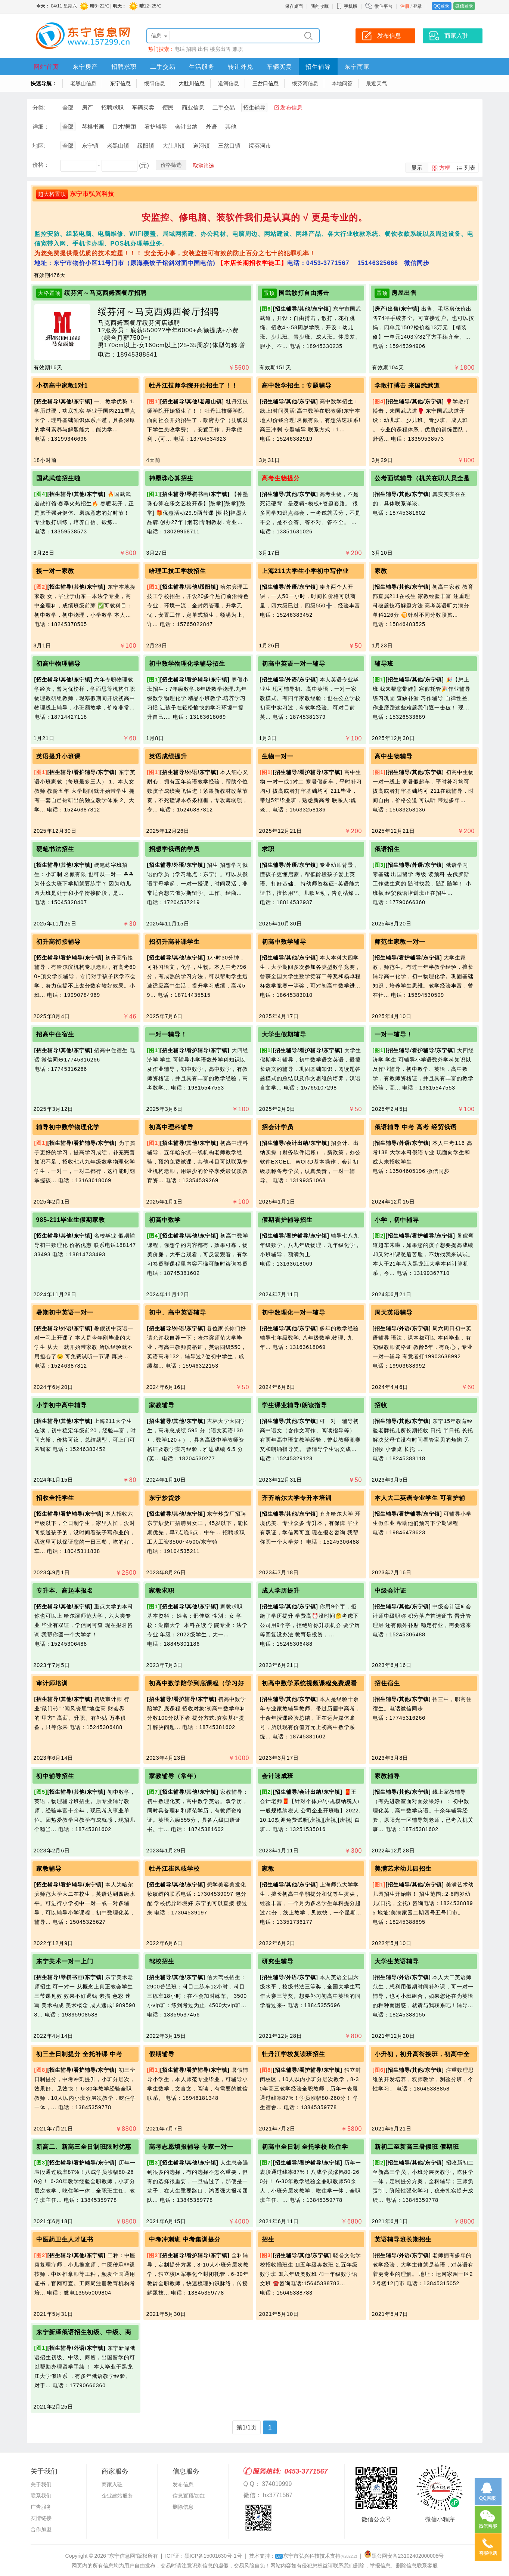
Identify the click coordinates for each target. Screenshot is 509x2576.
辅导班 (384, 663)
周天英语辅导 (394, 1312)
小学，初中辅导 (397, 1220)
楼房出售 (220, 49)
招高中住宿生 (55, 1034)
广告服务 (41, 2507)
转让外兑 (240, 67)
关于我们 (41, 2484)
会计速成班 (278, 1776)
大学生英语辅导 (397, 1961)
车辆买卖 (279, 67)
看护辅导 (156, 126)
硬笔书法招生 (55, 849)
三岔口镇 (229, 145)
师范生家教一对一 (400, 942)
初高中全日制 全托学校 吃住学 (305, 2147)
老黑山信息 (83, 83)
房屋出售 (404, 293)
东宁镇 (90, 145)
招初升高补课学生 (174, 942)
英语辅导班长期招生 (403, 2239)
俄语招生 (387, 849)
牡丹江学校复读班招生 (293, 2054)
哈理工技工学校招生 (177, 571)
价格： (40, 164)
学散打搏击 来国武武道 (407, 385)
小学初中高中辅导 (61, 1405)
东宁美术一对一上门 (64, 1961)
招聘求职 (124, 67)
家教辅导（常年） (174, 1776)
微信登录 (464, 6)
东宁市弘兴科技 (92, 194)
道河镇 (201, 145)
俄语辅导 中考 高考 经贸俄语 (416, 1127)
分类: (38, 107)
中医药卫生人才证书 (64, 2239)
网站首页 (46, 67)
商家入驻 (112, 2484)
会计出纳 (186, 126)
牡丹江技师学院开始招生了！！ (193, 385)
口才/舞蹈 (124, 126)
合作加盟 (41, 2529)
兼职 (237, 49)
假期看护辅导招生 (287, 1220)
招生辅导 (318, 67)
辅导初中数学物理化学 (68, 1127)
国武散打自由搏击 (304, 293)
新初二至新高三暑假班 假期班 (417, 2147)
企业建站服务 (117, 2496)
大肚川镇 (173, 145)
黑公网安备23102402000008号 (404, 2556)
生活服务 (201, 67)
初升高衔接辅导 (58, 942)
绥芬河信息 (305, 83)
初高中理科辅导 (171, 1127)
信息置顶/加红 (189, 2496)
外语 (211, 126)
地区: (38, 145)
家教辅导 (161, 1405)
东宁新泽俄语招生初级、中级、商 (83, 2332)
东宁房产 (85, 67)
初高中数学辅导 (284, 942)
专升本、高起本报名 (64, 1590)
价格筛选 (171, 165)
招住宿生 (387, 1683)
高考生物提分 (281, 478)
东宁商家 (357, 67)
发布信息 (291, 107)
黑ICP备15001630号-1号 (213, 2556)
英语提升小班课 (58, 756)
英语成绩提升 (168, 756)
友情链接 (41, 2518)
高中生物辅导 (394, 756)
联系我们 (41, 2496)
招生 (268, 2239)
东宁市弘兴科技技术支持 (316, 2556)
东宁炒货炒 (165, 1498)
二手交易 (163, 67)
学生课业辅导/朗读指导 (294, 1405)
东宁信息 (120, 83)
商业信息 (193, 107)
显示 (416, 167)
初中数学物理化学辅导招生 (187, 663)
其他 (230, 126)
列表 (469, 167)
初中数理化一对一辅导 (293, 1312)
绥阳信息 (154, 83)
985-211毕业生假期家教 (70, 1220)
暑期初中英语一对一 (64, 1312)
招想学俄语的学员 (174, 849)
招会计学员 (278, 1127)
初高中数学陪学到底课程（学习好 (196, 1683)
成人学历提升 (281, 1590)
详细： (40, 126)
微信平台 (383, 6)
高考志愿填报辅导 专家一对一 (191, 2147)
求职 (268, 849)
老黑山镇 (118, 145)
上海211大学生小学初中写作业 (305, 571)
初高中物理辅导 (58, 663)
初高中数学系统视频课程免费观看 (309, 1683)
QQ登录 (442, 6)
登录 (417, 6)
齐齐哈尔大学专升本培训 (297, 1498)
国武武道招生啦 (58, 478)
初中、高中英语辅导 (177, 1312)
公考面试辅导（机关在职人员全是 (422, 478)
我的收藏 (320, 6)
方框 (444, 167)
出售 (203, 49)
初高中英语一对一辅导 (293, 663)
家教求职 (161, 1590)
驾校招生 (161, 1961)
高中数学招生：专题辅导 (297, 385)
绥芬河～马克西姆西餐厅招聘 (105, 293)
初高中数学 (165, 1220)
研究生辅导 (278, 1961)
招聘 (191, 49)
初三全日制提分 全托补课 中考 (79, 2054)
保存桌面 (294, 6)
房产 (87, 107)
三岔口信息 (265, 83)
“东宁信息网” (122, 2556)
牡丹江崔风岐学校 (174, 1868)
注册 (404, 6)
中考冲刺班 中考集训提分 (185, 2239)
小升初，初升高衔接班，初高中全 (422, 2054)
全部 (68, 107)
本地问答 (342, 83)
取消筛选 (203, 166)
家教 (381, 571)
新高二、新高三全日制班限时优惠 (83, 2147)
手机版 (346, 6)
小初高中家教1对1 (62, 385)
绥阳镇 (145, 145)
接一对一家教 (55, 571)
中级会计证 (390, 1590)
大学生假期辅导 (284, 1034)
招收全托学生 (55, 1498)
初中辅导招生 (55, 1776)
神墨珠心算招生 (171, 478)
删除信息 (183, 2507)
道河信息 (228, 83)
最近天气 (376, 83)
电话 (179, 49)
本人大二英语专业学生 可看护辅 (420, 1498)
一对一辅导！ (168, 1034)
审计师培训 (52, 1683)
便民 (168, 107)
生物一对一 (278, 756)
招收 (381, 1405)
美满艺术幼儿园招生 (403, 1868)
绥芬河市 (260, 145)
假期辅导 (161, 2054)
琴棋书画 (93, 126)
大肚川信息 (192, 83)
